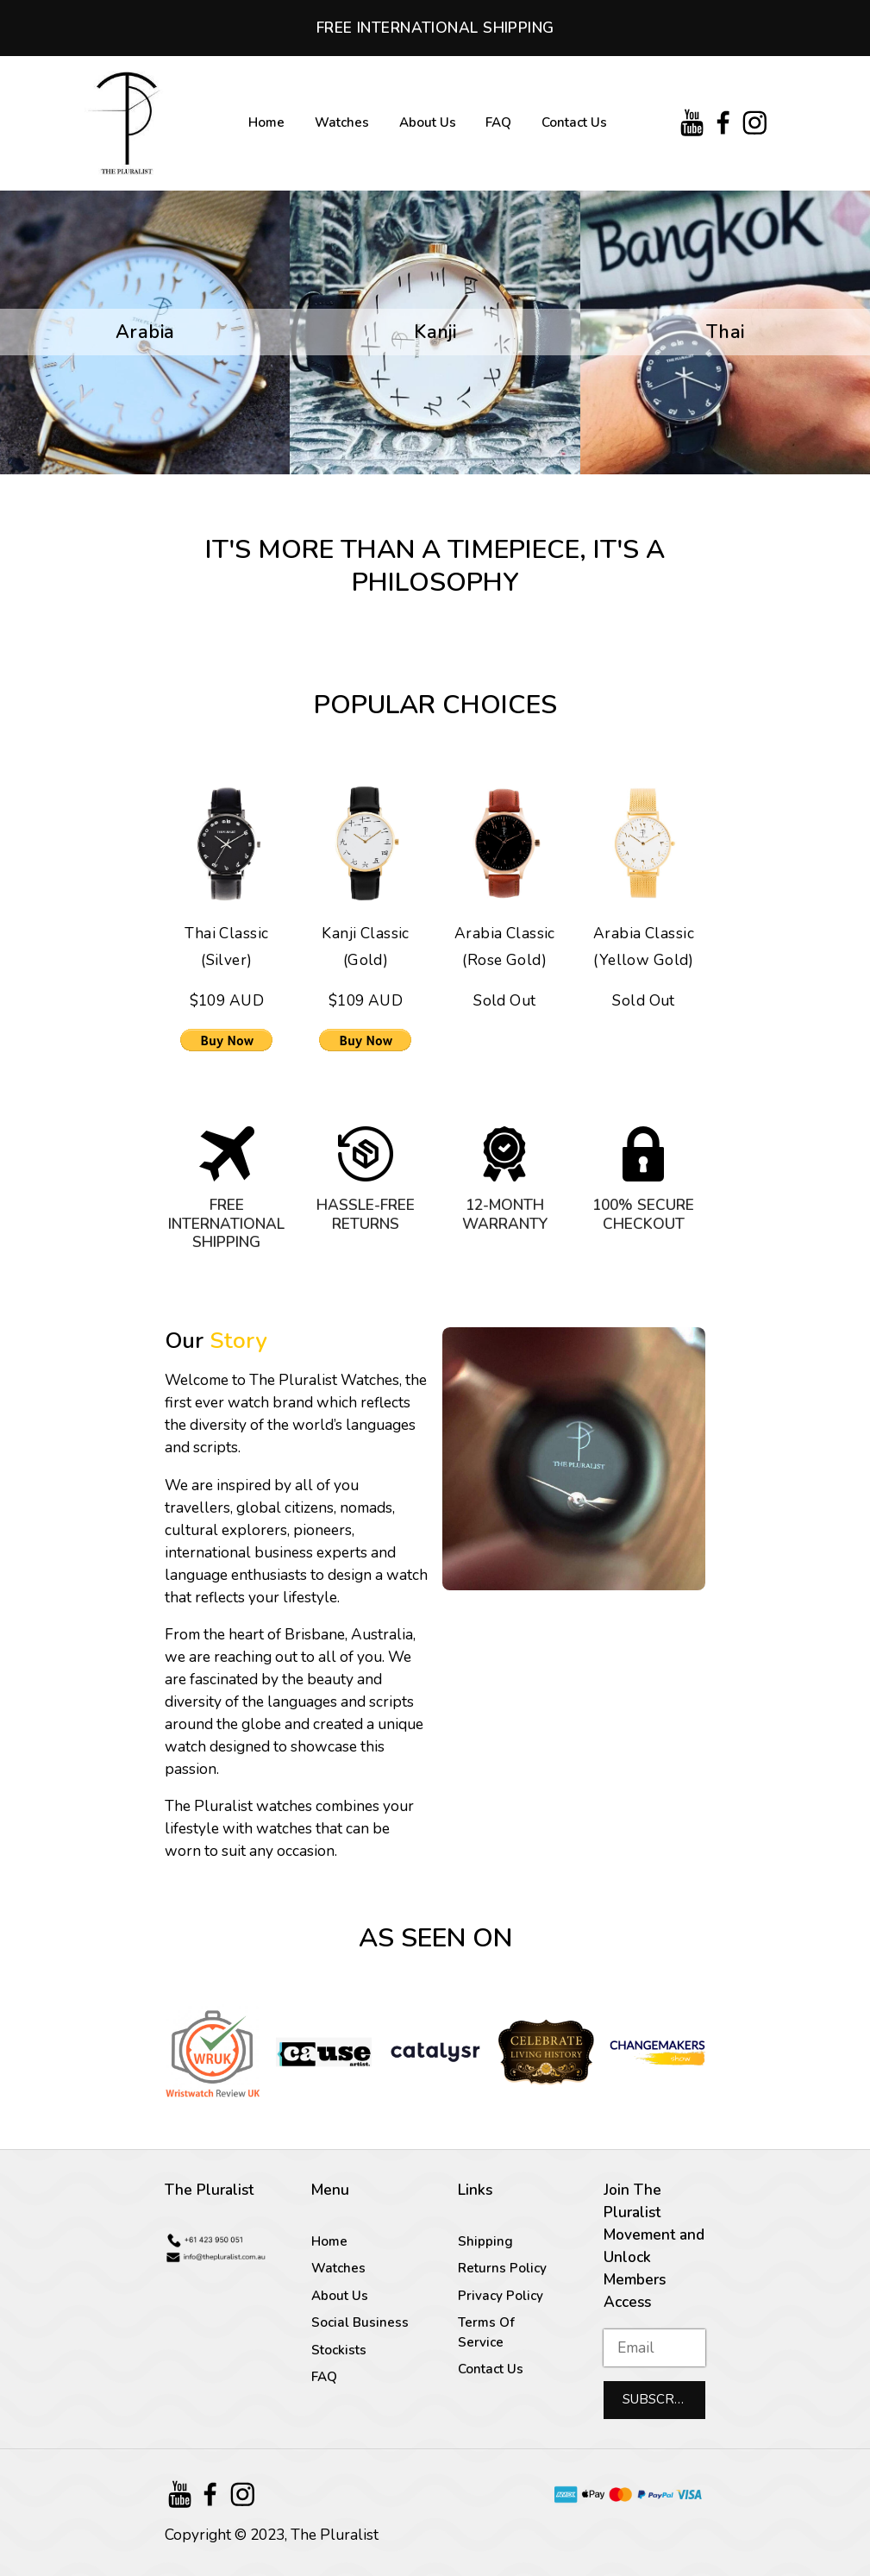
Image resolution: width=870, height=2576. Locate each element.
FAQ (498, 122)
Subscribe (659, 2399)
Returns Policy (502, 2268)
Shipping (485, 2241)
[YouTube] (692, 123)
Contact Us (574, 122)
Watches (342, 122)
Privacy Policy (500, 2295)
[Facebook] (724, 123)
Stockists (338, 2350)
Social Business (360, 2322)
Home (266, 122)
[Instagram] (755, 123)
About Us (427, 122)
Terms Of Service (486, 2332)
